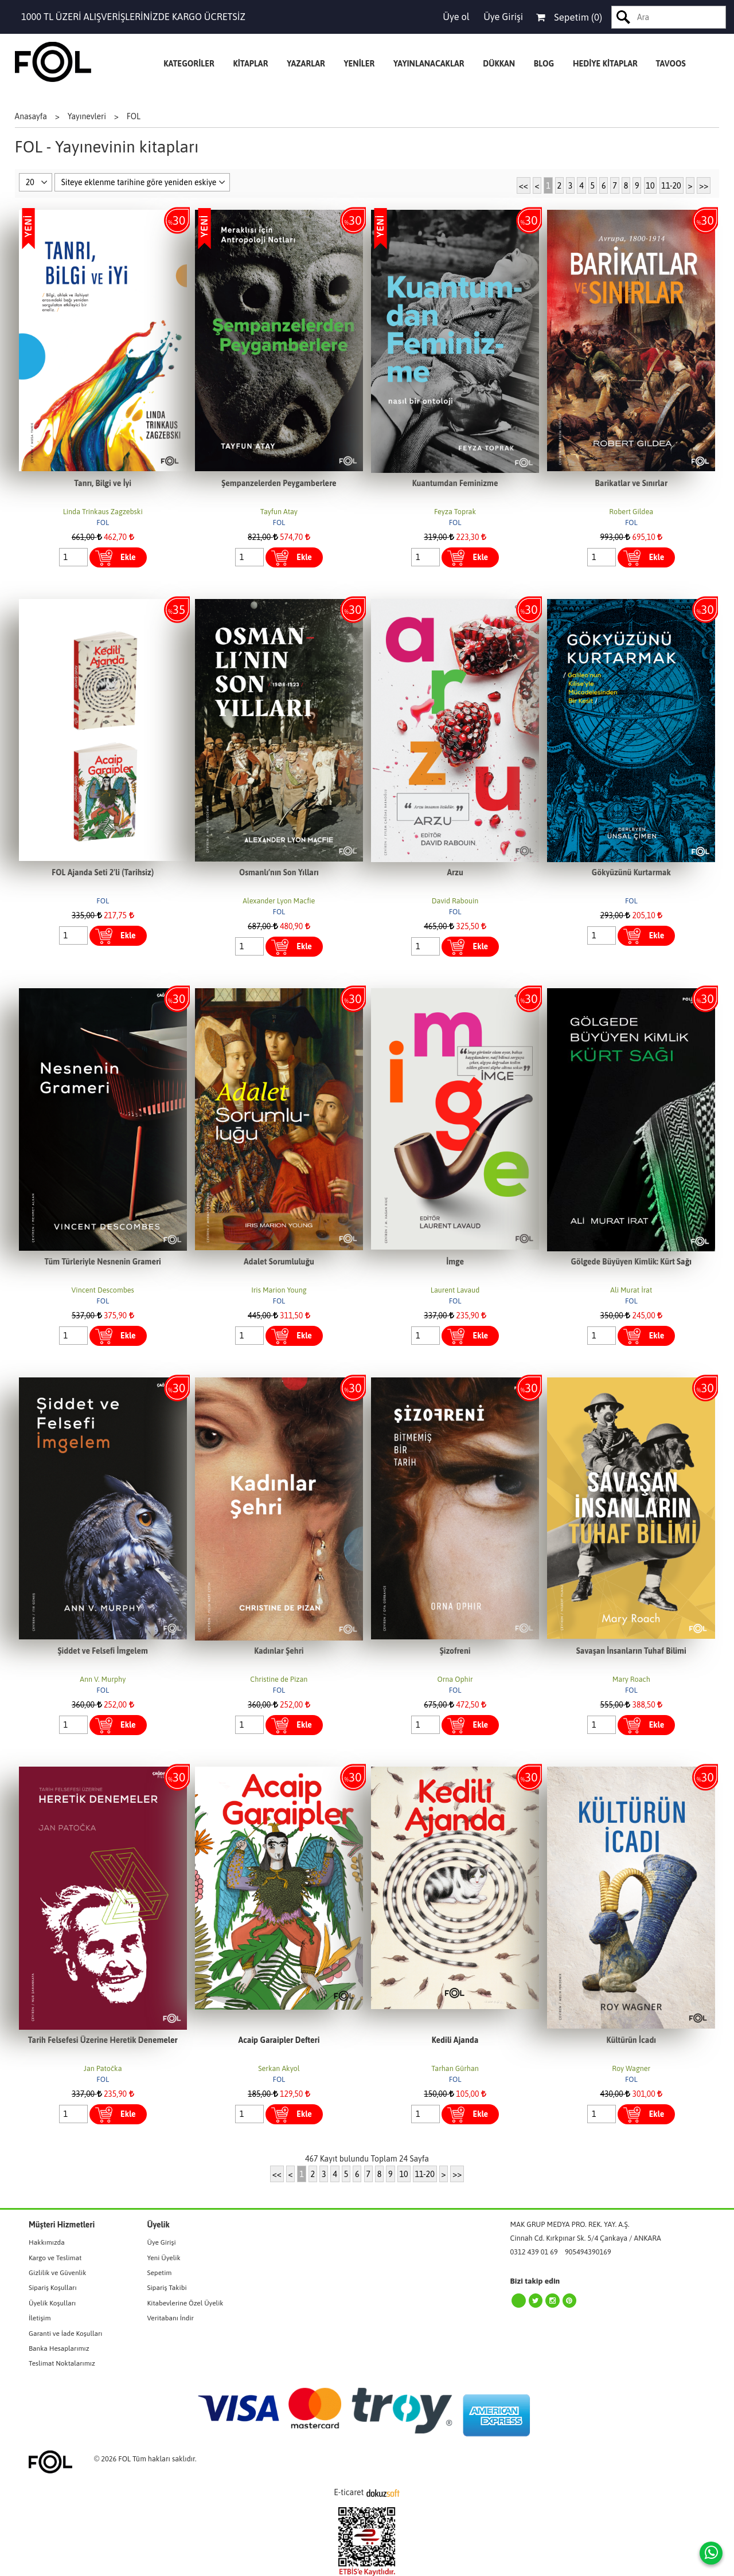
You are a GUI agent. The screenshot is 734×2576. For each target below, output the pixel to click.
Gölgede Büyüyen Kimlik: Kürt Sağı (631, 1261)
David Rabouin (455, 900)
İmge (455, 1261)
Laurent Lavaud (455, 1290)
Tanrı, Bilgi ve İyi (102, 483)
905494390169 (588, 2252)
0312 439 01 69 (534, 2252)
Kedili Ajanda (455, 2040)
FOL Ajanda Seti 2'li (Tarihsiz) (103, 872)
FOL (102, 522)
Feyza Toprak (455, 511)
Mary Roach (631, 1679)
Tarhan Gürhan (455, 2068)
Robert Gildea (631, 511)
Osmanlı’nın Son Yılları (279, 872)
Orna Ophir (455, 1679)
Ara (624, 17)
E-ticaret (349, 2492)
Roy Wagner (631, 2068)
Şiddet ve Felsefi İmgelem (103, 1650)
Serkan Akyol (278, 2068)
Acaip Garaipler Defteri (278, 2040)
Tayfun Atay (279, 511)
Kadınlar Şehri (278, 1650)
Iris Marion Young (278, 1290)
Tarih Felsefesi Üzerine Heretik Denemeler (103, 2040)
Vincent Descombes (103, 1290)
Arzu (455, 872)
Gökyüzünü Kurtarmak (631, 872)
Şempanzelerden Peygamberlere (278, 483)
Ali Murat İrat (631, 1290)
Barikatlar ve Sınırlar (631, 483)
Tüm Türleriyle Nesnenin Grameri (103, 1261)
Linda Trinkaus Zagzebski (103, 511)
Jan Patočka (103, 2068)
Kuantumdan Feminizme (455, 483)
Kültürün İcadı (631, 2040)
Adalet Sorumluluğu (279, 1261)
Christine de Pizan (278, 1679)
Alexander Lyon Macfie (279, 900)
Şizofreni (455, 1650)
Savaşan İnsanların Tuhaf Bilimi (631, 1650)
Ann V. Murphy (103, 1679)
